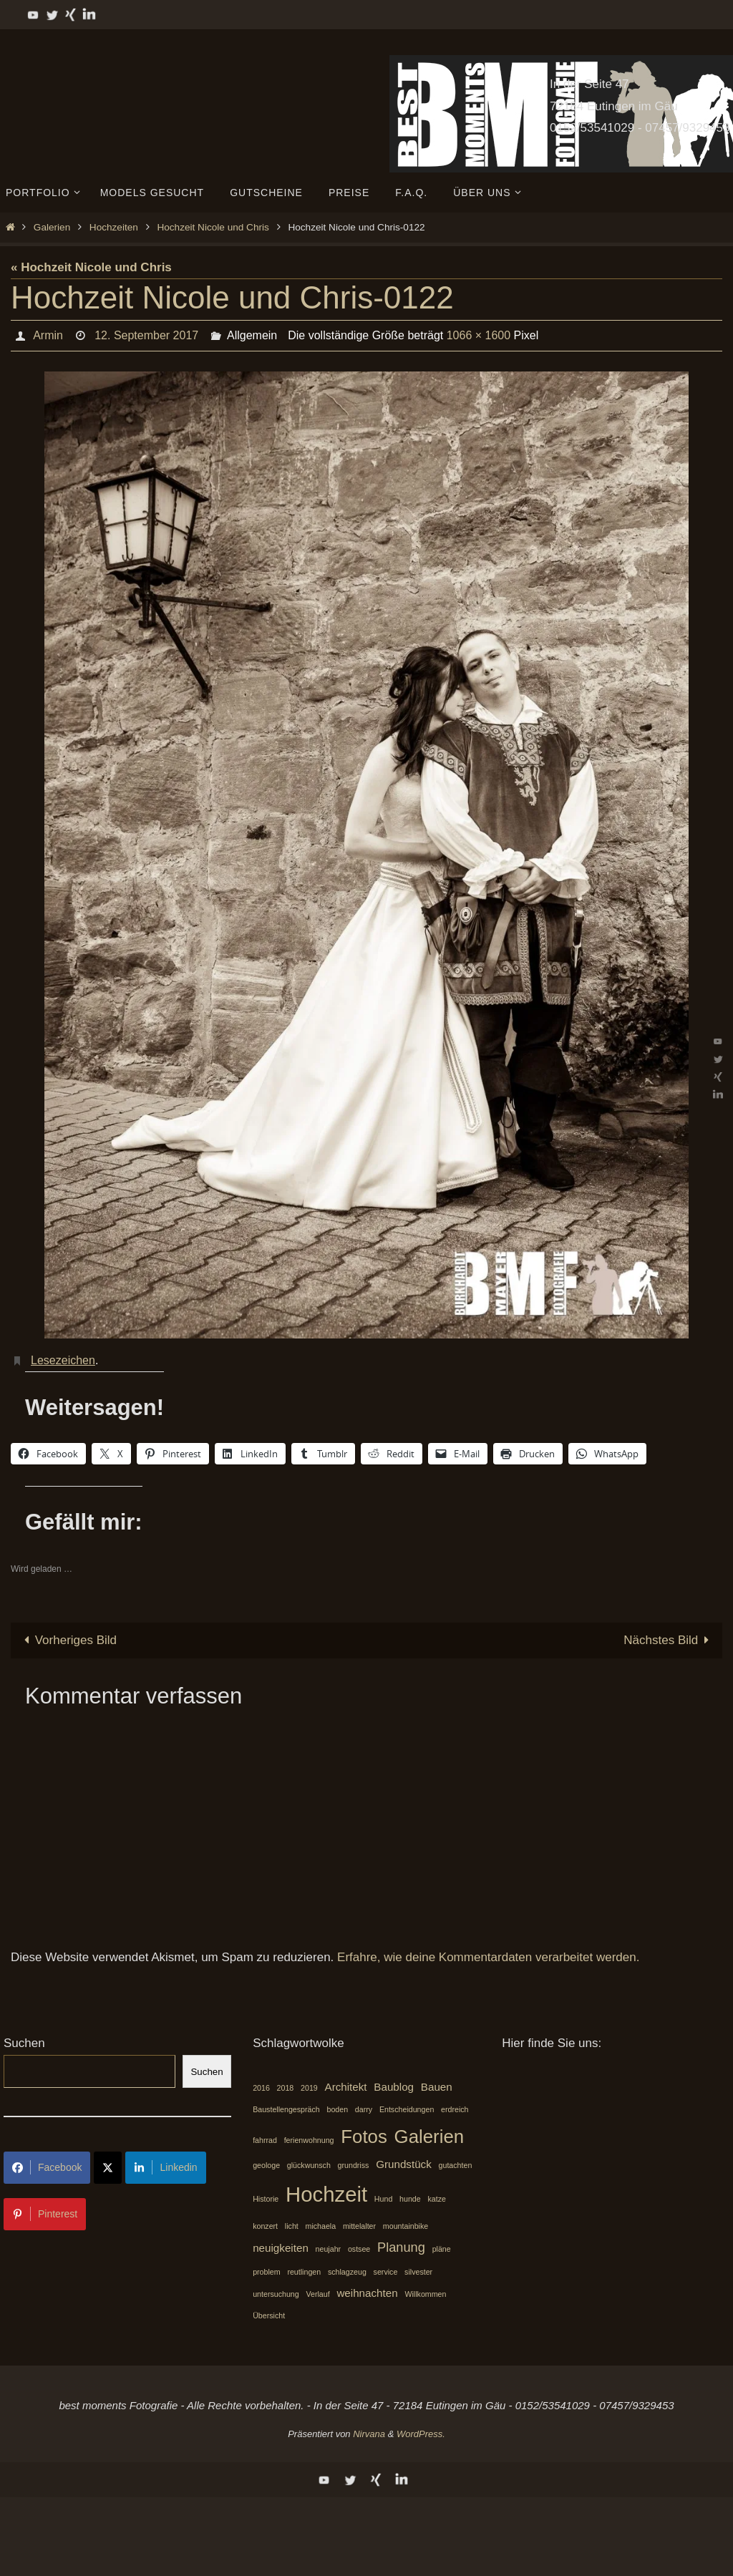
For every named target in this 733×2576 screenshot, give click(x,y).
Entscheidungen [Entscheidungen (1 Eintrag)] (406, 2109)
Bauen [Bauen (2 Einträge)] (436, 2087)
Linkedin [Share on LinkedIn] (165, 2167)
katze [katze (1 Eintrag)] (436, 2199)
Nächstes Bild (669, 1640)
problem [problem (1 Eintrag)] (267, 2272)
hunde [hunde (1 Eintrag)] (410, 2199)
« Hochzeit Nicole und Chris (91, 267)
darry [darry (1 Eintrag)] (363, 2109)
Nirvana (369, 2434)
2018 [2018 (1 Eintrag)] (285, 2088)
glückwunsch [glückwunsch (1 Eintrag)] (309, 2165)
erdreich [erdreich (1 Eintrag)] (455, 2109)
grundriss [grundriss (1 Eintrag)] (353, 2165)
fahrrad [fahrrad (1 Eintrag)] (265, 2140)
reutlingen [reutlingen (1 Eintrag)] (304, 2272)
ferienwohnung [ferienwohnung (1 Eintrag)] (309, 2140)
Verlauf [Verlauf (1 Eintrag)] (317, 2294)
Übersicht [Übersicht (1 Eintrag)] (269, 2315)
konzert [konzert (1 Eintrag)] (265, 2226)
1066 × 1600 (478, 335)
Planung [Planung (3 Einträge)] (401, 2247)
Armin (48, 335)
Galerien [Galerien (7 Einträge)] (429, 2137)
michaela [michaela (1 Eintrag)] (321, 2226)
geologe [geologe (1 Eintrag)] (266, 2165)
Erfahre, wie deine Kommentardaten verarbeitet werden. (488, 1957)
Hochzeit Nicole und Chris (212, 227)
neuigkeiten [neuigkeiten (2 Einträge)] (281, 2248)
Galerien (52, 227)
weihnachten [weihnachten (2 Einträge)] (366, 2293)
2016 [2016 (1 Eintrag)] (261, 2088)
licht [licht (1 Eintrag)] (291, 2226)
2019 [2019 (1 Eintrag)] (309, 2088)
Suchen (24, 2043)
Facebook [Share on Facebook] (47, 2167)
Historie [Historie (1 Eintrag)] (265, 2199)
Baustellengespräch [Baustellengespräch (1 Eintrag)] (286, 2109)
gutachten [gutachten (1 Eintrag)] (455, 2165)
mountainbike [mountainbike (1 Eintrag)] (405, 2226)
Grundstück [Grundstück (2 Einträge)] (404, 2164)
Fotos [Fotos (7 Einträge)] (364, 2137)
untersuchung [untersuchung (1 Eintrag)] (276, 2294)
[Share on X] (108, 2168)
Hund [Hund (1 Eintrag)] (383, 2199)
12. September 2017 (146, 335)
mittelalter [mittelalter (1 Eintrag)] (359, 2226)
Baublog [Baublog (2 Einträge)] (394, 2087)
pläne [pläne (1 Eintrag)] (441, 2249)
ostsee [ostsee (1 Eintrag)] (359, 2249)
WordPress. (421, 2434)
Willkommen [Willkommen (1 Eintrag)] (425, 2294)
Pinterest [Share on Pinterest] (44, 2214)
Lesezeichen (63, 1360)
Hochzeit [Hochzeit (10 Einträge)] (326, 2194)
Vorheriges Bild (67, 1640)
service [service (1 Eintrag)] (386, 2272)
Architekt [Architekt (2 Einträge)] (346, 2087)
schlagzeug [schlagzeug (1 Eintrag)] (347, 2272)
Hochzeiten (113, 227)
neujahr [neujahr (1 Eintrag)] (328, 2249)
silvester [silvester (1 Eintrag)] (418, 2272)
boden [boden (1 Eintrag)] (337, 2109)
